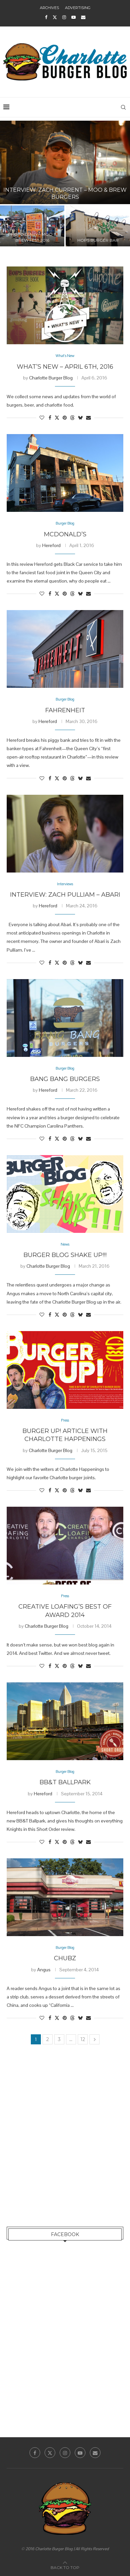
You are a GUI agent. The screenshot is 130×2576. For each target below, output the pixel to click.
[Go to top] (65, 2567)
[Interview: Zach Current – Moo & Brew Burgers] (65, 162)
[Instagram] (64, 17)
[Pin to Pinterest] (65, 418)
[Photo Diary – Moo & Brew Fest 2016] (32, 226)
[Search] (123, 107)
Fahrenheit (65, 710)
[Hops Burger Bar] (98, 226)
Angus (44, 1970)
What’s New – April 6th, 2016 (65, 366)
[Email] (83, 17)
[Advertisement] (65, 2143)
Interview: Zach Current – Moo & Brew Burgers (65, 193)
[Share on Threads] (72, 418)
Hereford (51, 545)
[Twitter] (55, 17)
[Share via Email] (88, 418)
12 (82, 2039)
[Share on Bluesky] (80, 418)
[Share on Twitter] (57, 418)
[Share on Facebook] (50, 418)
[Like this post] (42, 418)
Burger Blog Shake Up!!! (65, 1255)
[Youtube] (73, 17)
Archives (49, 7)
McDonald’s (65, 534)
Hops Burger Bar (98, 240)
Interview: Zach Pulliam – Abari (65, 894)
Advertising (77, 7)
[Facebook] (46, 17)
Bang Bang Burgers (65, 1079)
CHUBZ (65, 1958)
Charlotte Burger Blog (51, 378)
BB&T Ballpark (65, 1782)
